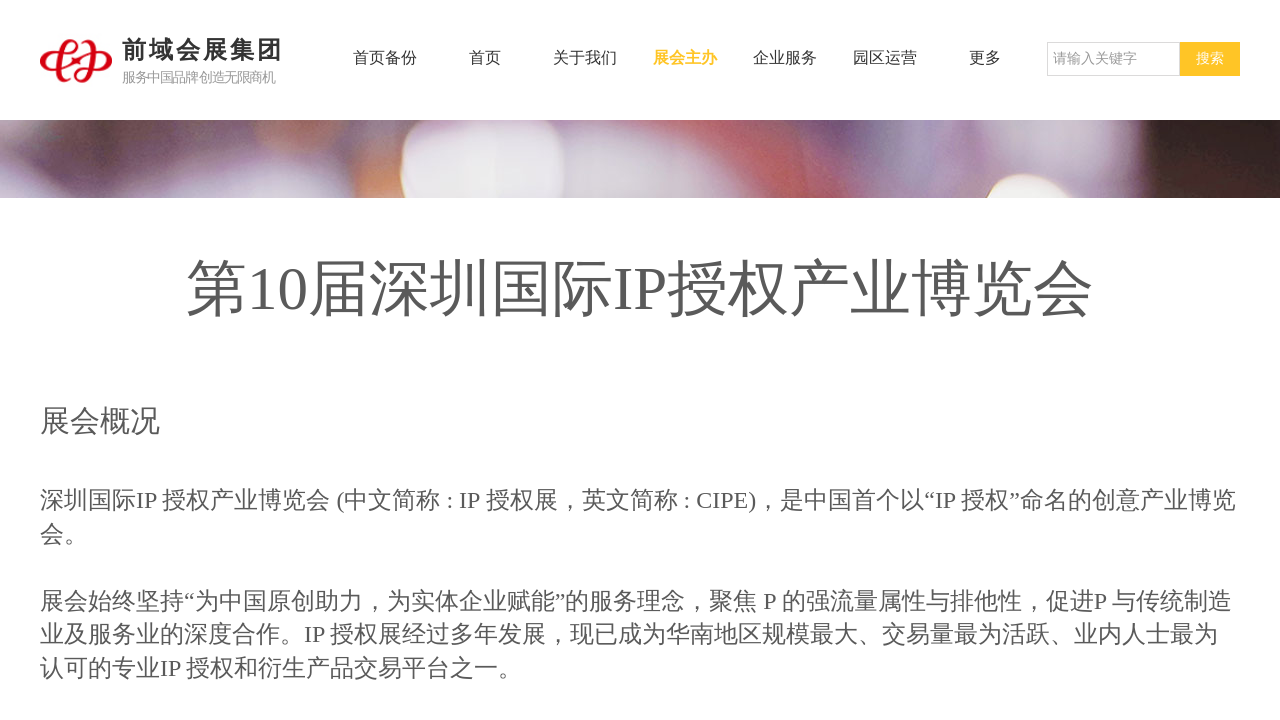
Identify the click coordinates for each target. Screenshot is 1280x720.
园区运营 (885, 57)
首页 (485, 57)
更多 (985, 57)
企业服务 (785, 57)
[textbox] (1113, 59)
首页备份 (385, 57)
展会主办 (685, 57)
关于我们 (585, 57)
